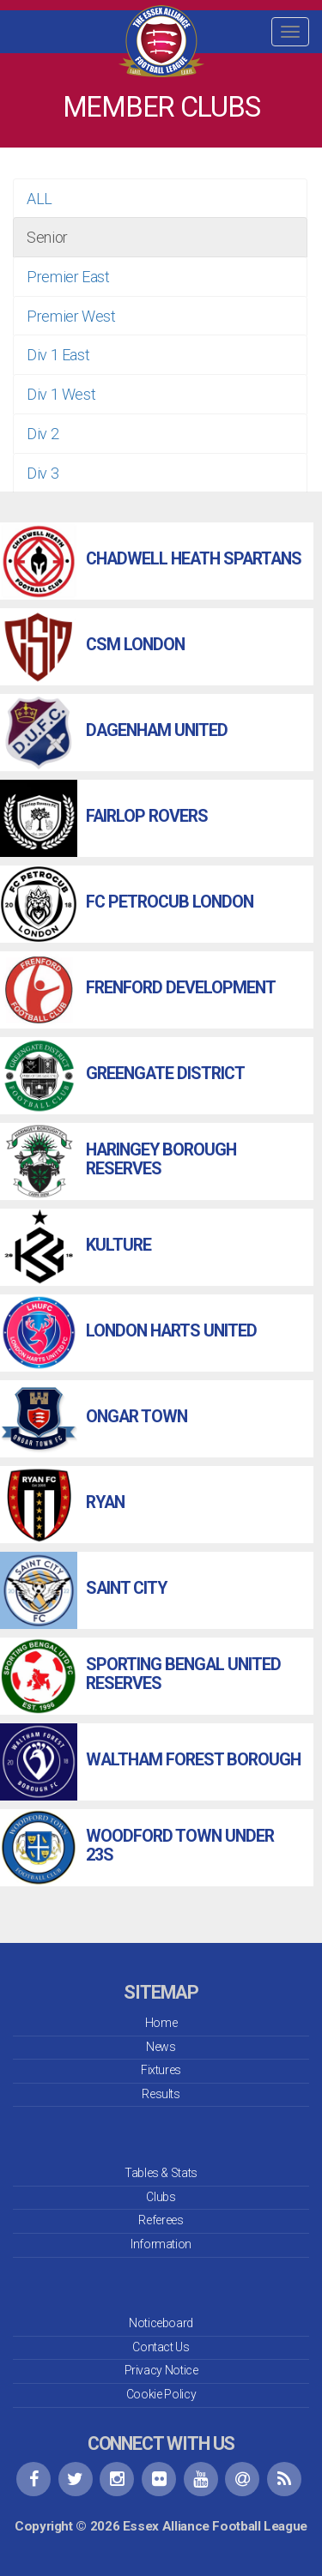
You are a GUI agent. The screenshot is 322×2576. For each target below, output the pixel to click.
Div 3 (42, 473)
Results (160, 2094)
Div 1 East (58, 355)
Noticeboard (161, 2323)
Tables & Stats (161, 2173)
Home (161, 2023)
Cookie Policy (161, 2394)
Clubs (160, 2197)
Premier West (71, 316)
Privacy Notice (161, 2370)
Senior (47, 237)
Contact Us (160, 2347)
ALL (39, 199)
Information (161, 2244)
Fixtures (161, 2070)
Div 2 (42, 434)
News (161, 2047)
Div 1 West (61, 394)
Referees (160, 2220)
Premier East (68, 277)
